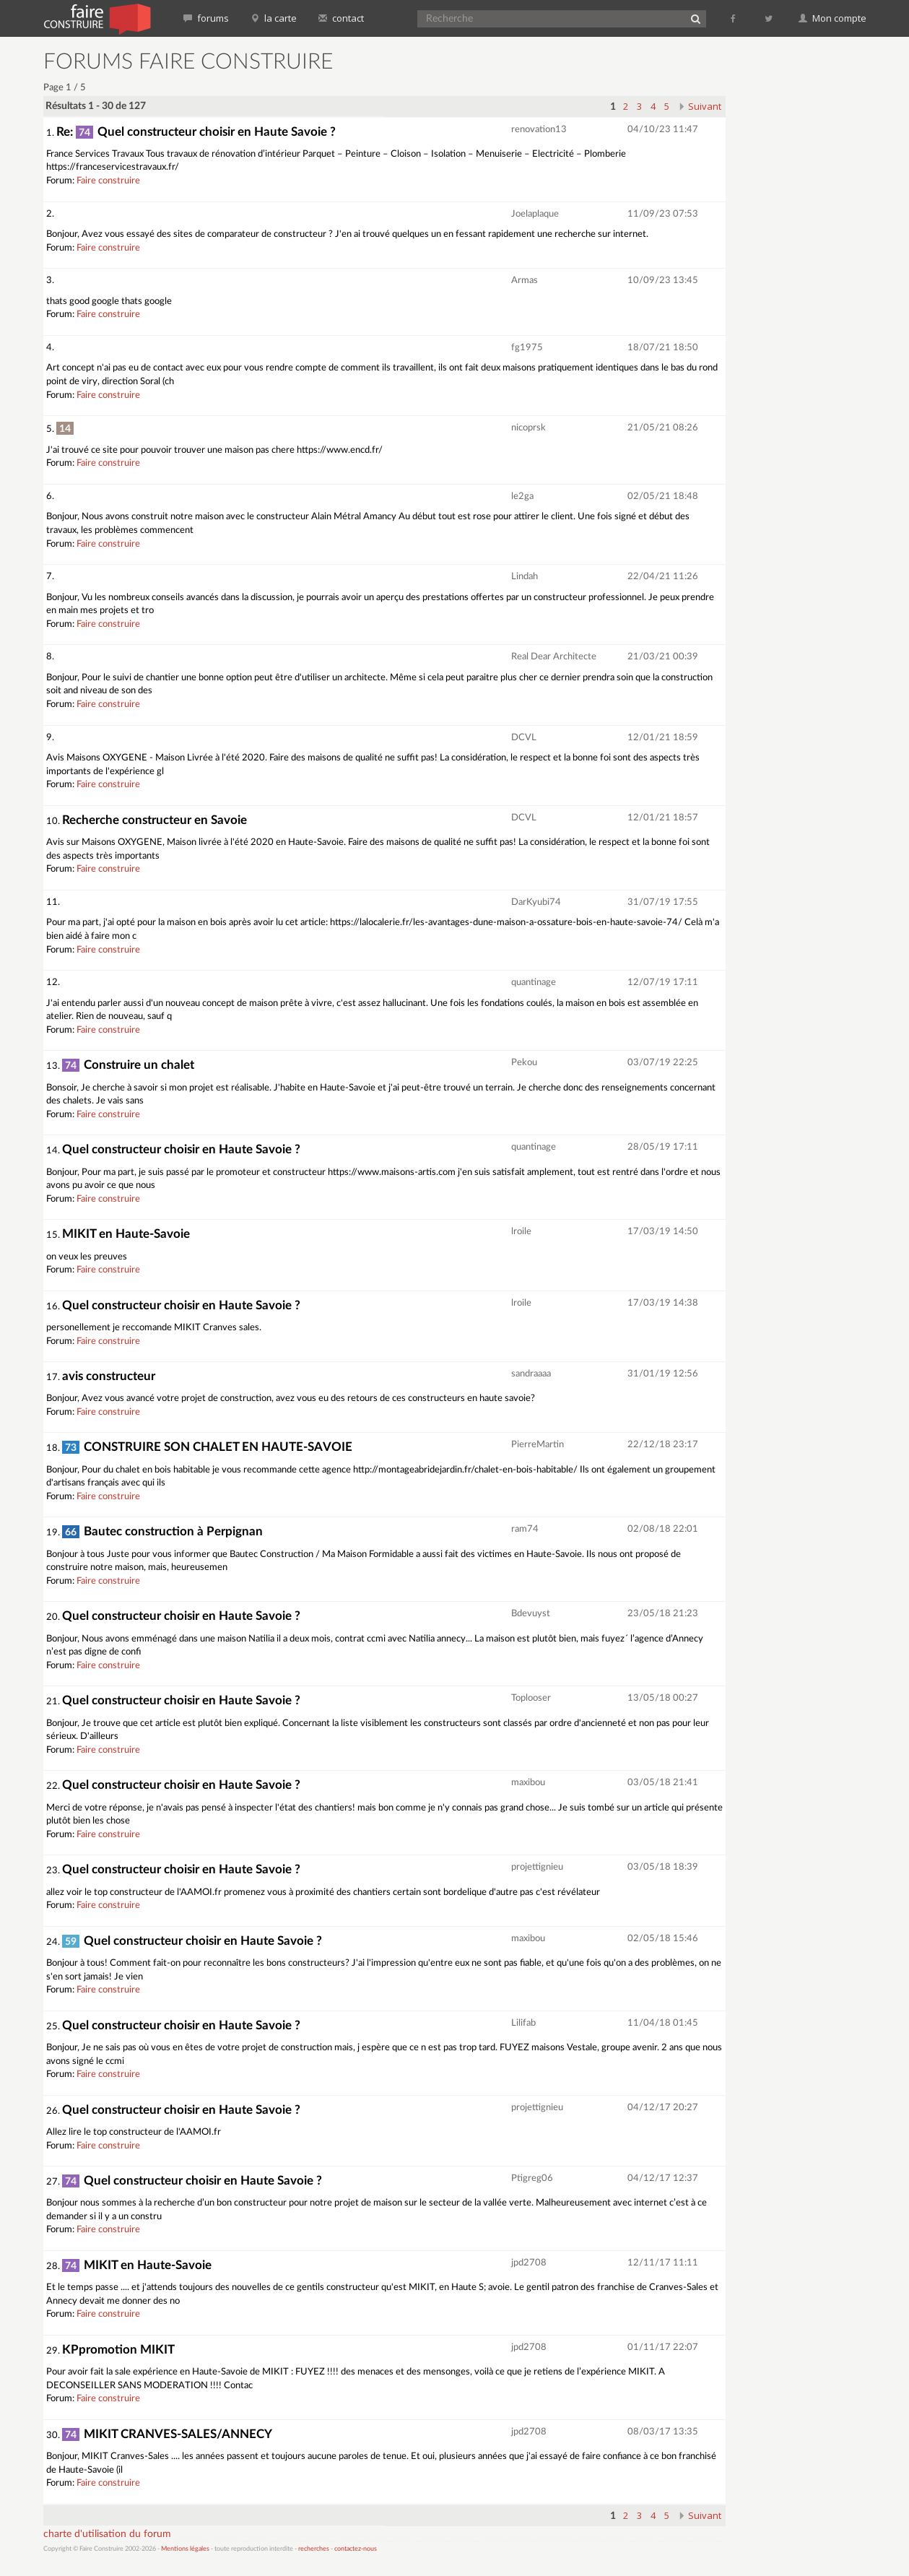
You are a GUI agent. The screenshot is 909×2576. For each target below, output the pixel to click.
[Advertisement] (805, 267)
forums (206, 18)
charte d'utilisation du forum (107, 2534)
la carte (274, 18)
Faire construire (108, 181)
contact (341, 18)
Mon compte (832, 18)
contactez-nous (355, 2549)
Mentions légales (185, 2549)
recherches (313, 2549)
